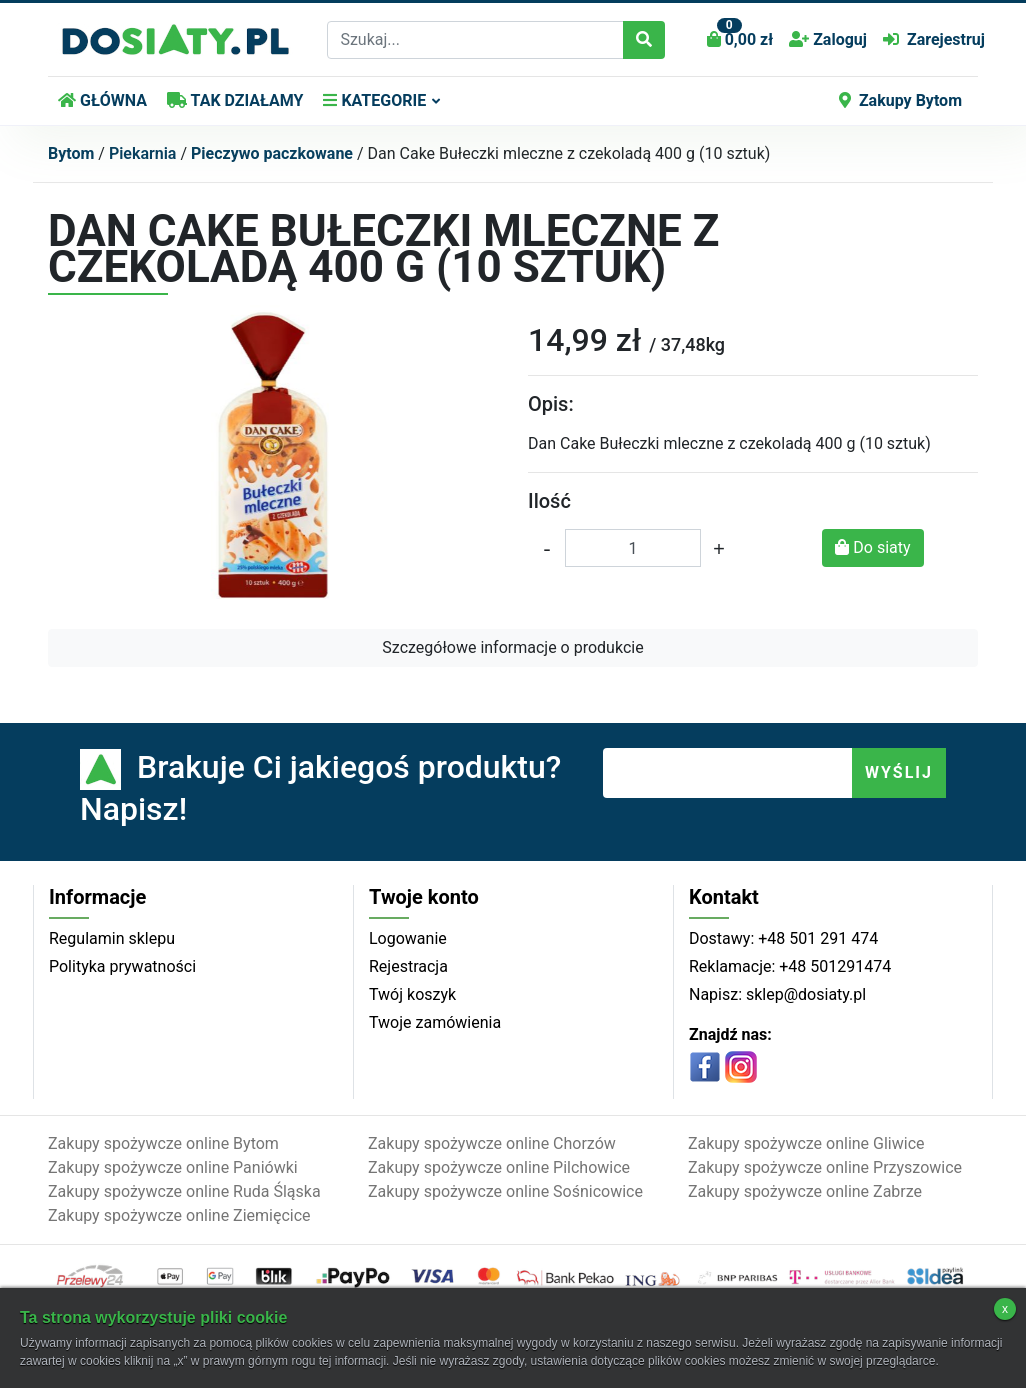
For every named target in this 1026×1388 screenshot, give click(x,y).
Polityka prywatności (122, 966)
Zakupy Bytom (900, 100)
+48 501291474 (833, 966)
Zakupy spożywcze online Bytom (163, 1143)
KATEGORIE (374, 100)
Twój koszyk (412, 994)
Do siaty (872, 547)
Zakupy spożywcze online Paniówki (173, 1167)
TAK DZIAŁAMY (235, 100)
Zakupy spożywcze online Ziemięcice (179, 1215)
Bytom (71, 153)
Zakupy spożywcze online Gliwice (806, 1143)
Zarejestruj (934, 39)
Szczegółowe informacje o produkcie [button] (512, 647)
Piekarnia (143, 153)
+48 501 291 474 (816, 938)
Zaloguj (828, 39)
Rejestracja (408, 966)
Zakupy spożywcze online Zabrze (805, 1191)
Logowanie (408, 938)
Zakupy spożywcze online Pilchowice (499, 1167)
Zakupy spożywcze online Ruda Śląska (184, 1191)
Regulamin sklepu (112, 938)
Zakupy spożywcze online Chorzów (492, 1143)
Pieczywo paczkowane (272, 153)
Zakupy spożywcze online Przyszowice (825, 1167)
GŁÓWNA (102, 100)
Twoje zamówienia (435, 1022)
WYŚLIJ (899, 772)
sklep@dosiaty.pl (804, 994)
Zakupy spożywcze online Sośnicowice (505, 1191)
